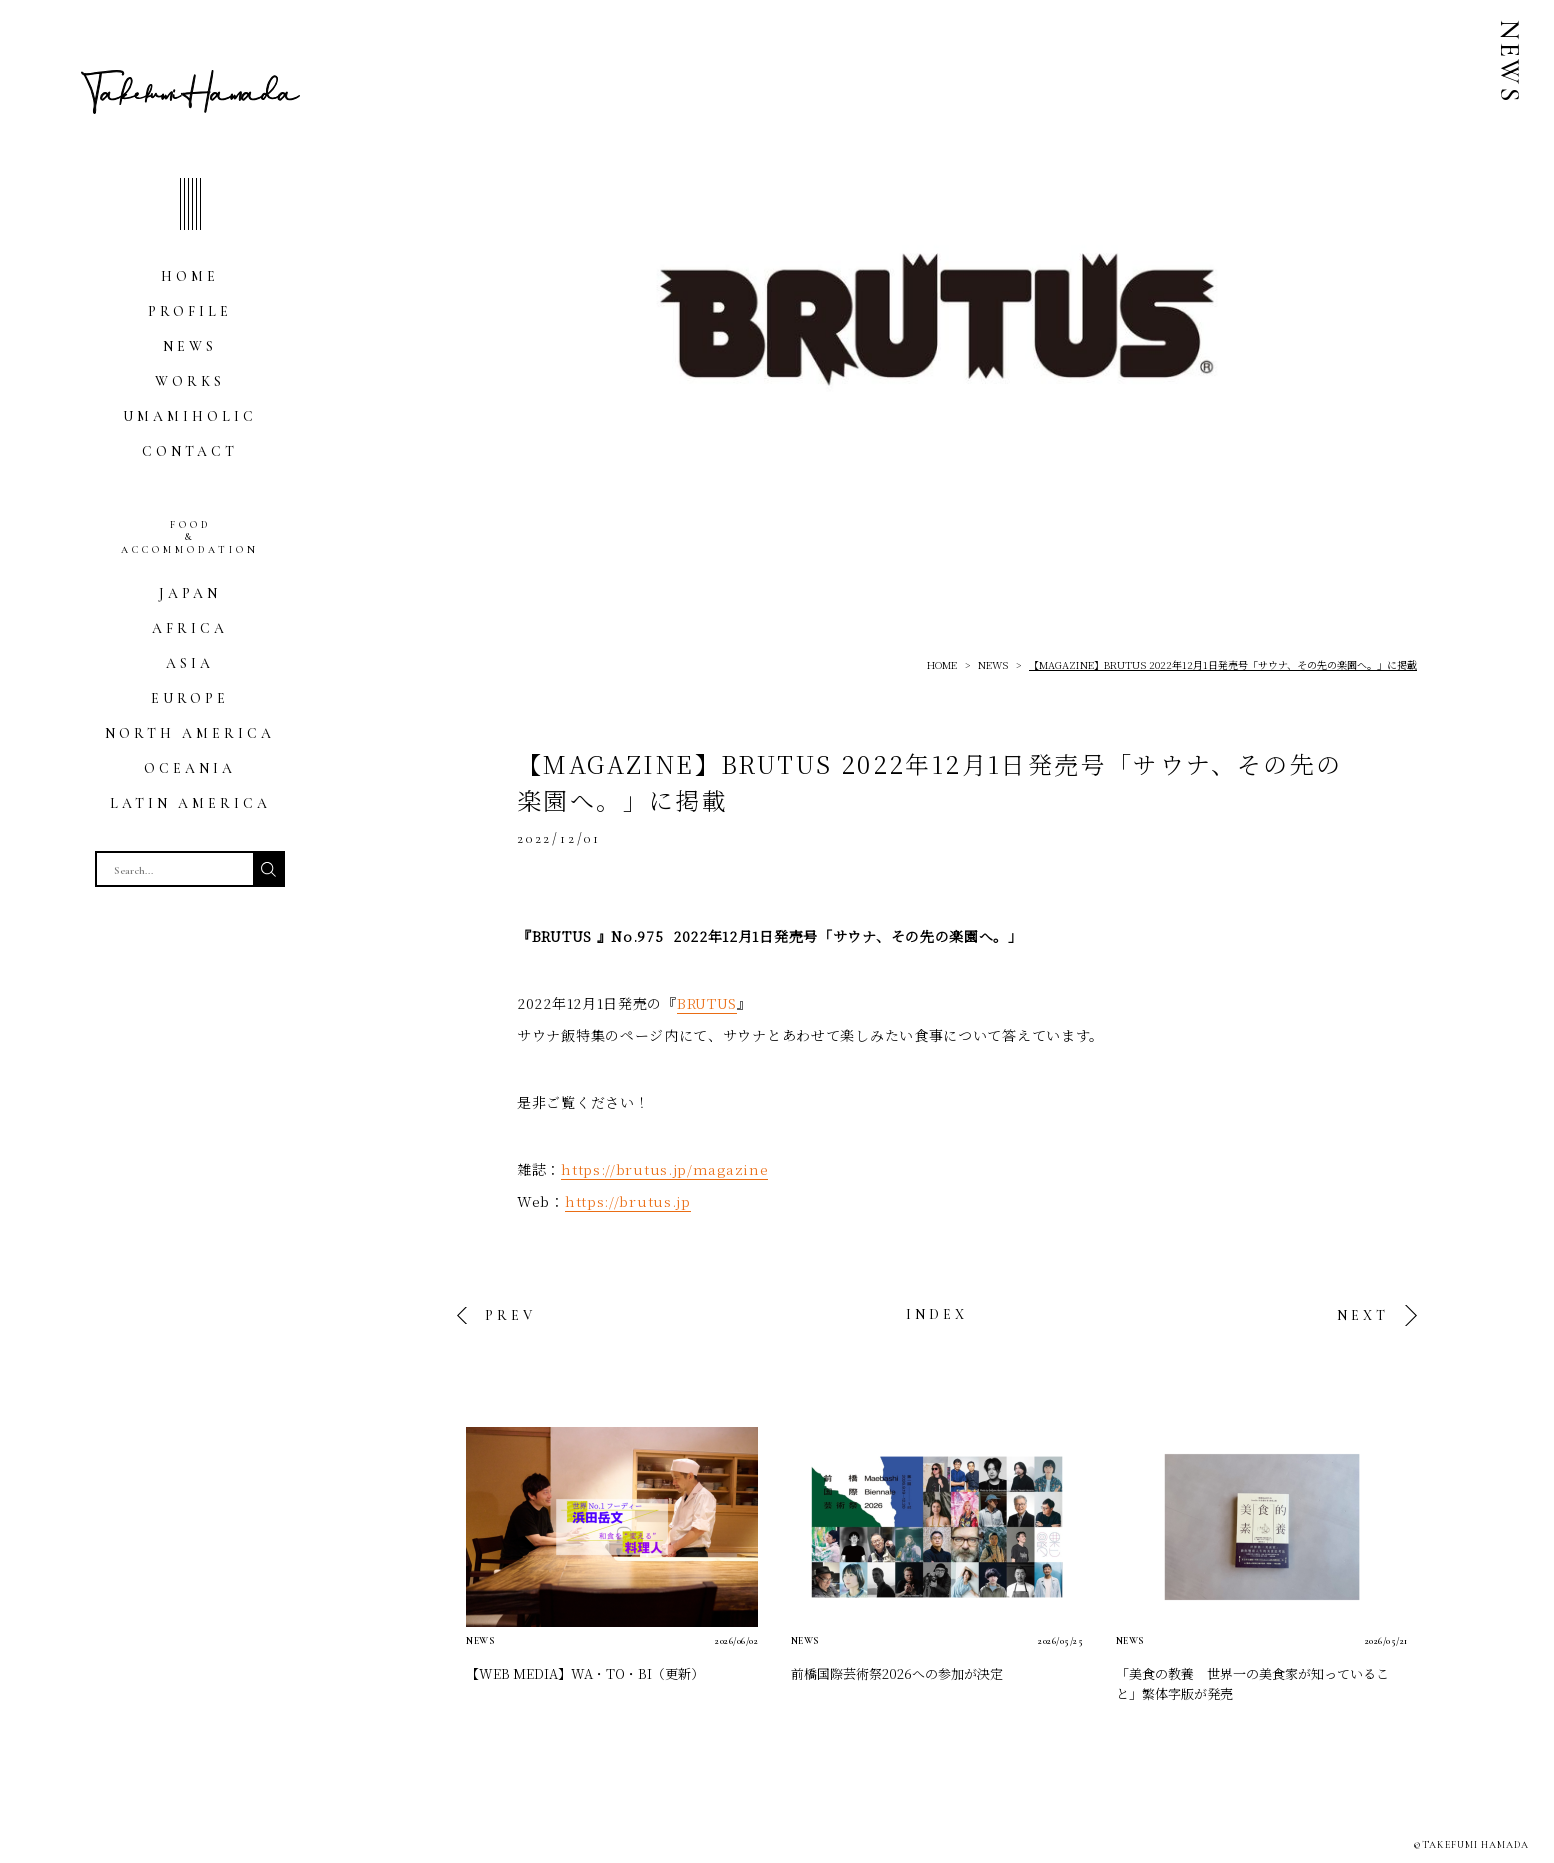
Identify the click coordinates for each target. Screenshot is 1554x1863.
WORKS (190, 381)
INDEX (937, 1314)
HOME (190, 276)
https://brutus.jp (628, 1201)
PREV (510, 1315)
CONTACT (190, 451)
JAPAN (190, 593)
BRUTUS (707, 1003)
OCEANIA (190, 768)
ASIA (190, 663)
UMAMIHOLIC (190, 416)
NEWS (190, 346)
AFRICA (190, 628)
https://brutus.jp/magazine (664, 1169)
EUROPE (190, 698)
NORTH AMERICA (190, 733)
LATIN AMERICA (190, 803)
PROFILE (190, 311)
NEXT (1363, 1315)
